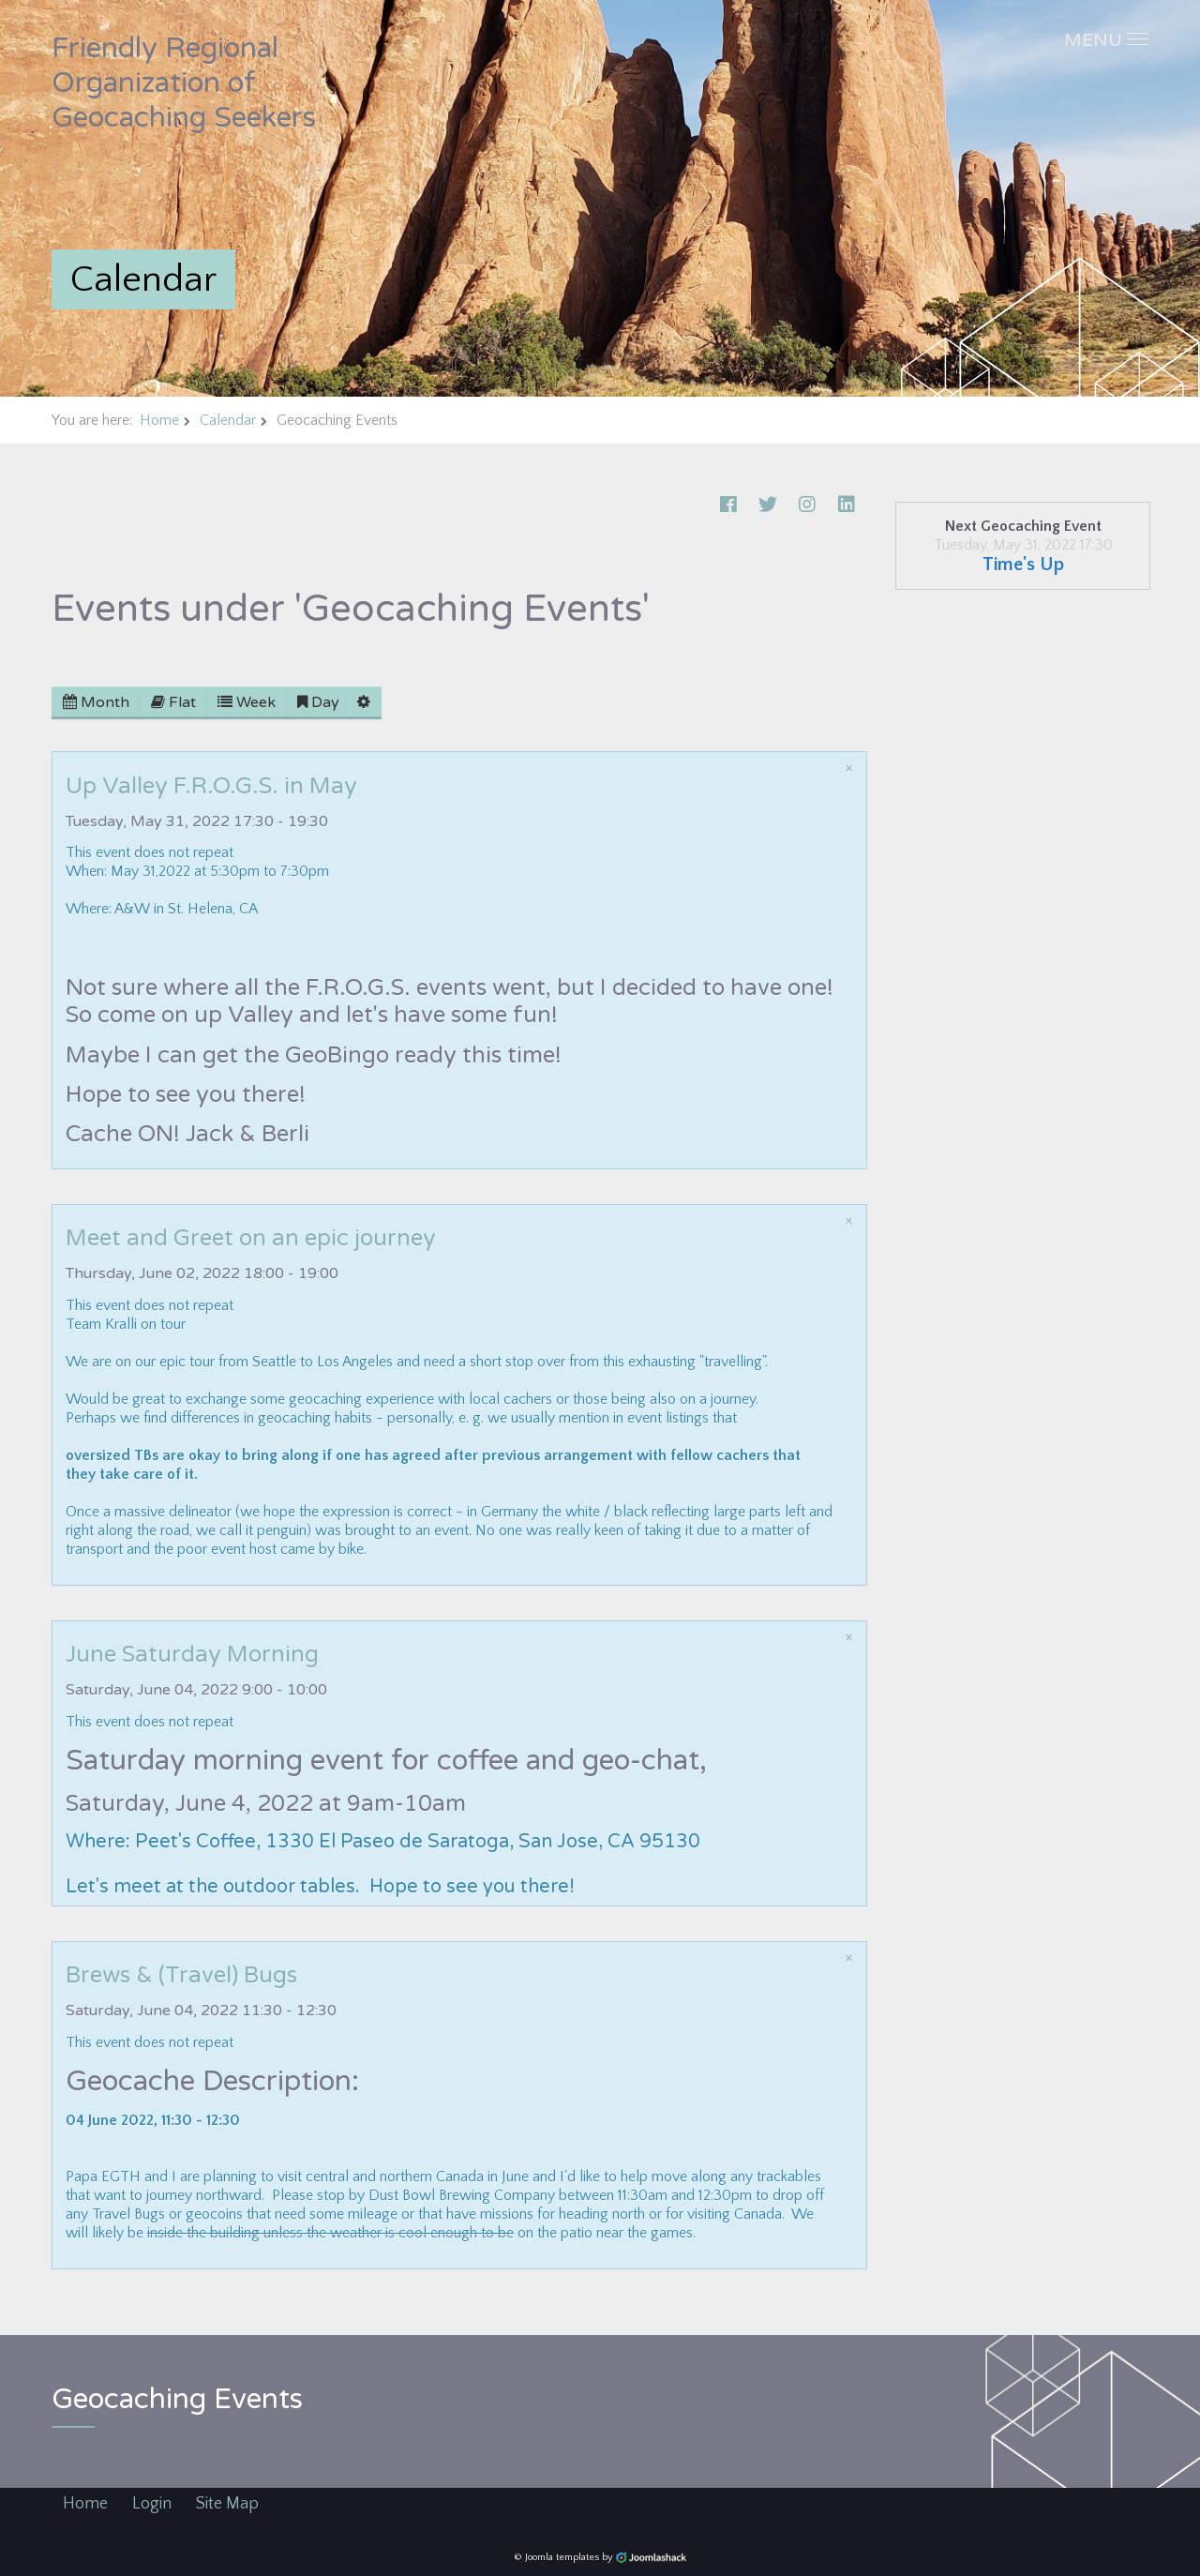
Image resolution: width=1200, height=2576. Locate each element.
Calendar (228, 420)
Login (152, 2503)
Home (159, 420)
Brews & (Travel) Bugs (181, 1975)
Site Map (227, 2503)
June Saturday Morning (192, 1654)
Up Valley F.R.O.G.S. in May (211, 786)
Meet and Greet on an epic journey (251, 1238)
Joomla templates (562, 2557)
